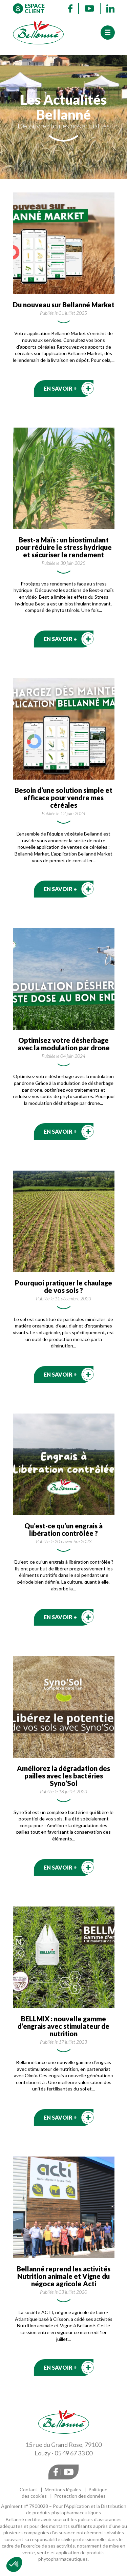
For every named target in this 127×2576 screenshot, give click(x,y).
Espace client (35, 8)
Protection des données (80, 2496)
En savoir (60, 388)
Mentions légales (63, 2489)
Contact (28, 2489)
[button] (14, 2564)
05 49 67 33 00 (73, 2453)
